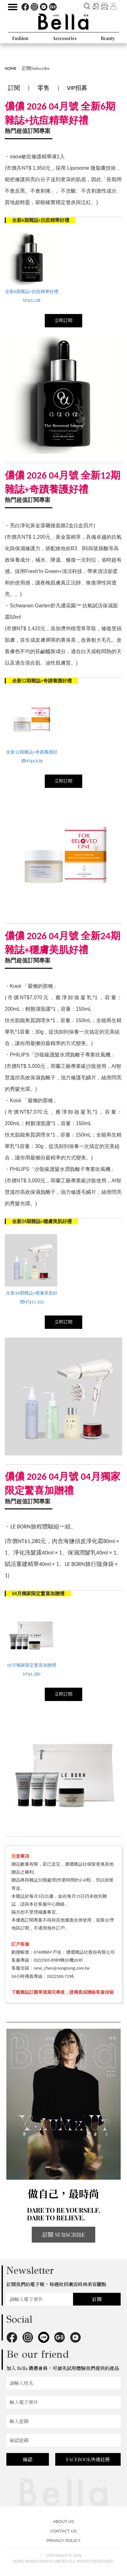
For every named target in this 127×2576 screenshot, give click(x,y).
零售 (43, 88)
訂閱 (14, 88)
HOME (11, 68)
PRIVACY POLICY (63, 2540)
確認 (27, 2459)
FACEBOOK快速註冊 (88, 2459)
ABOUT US (63, 2521)
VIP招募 (77, 88)
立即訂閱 (63, 320)
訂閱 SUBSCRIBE (63, 2234)
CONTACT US (63, 2531)
